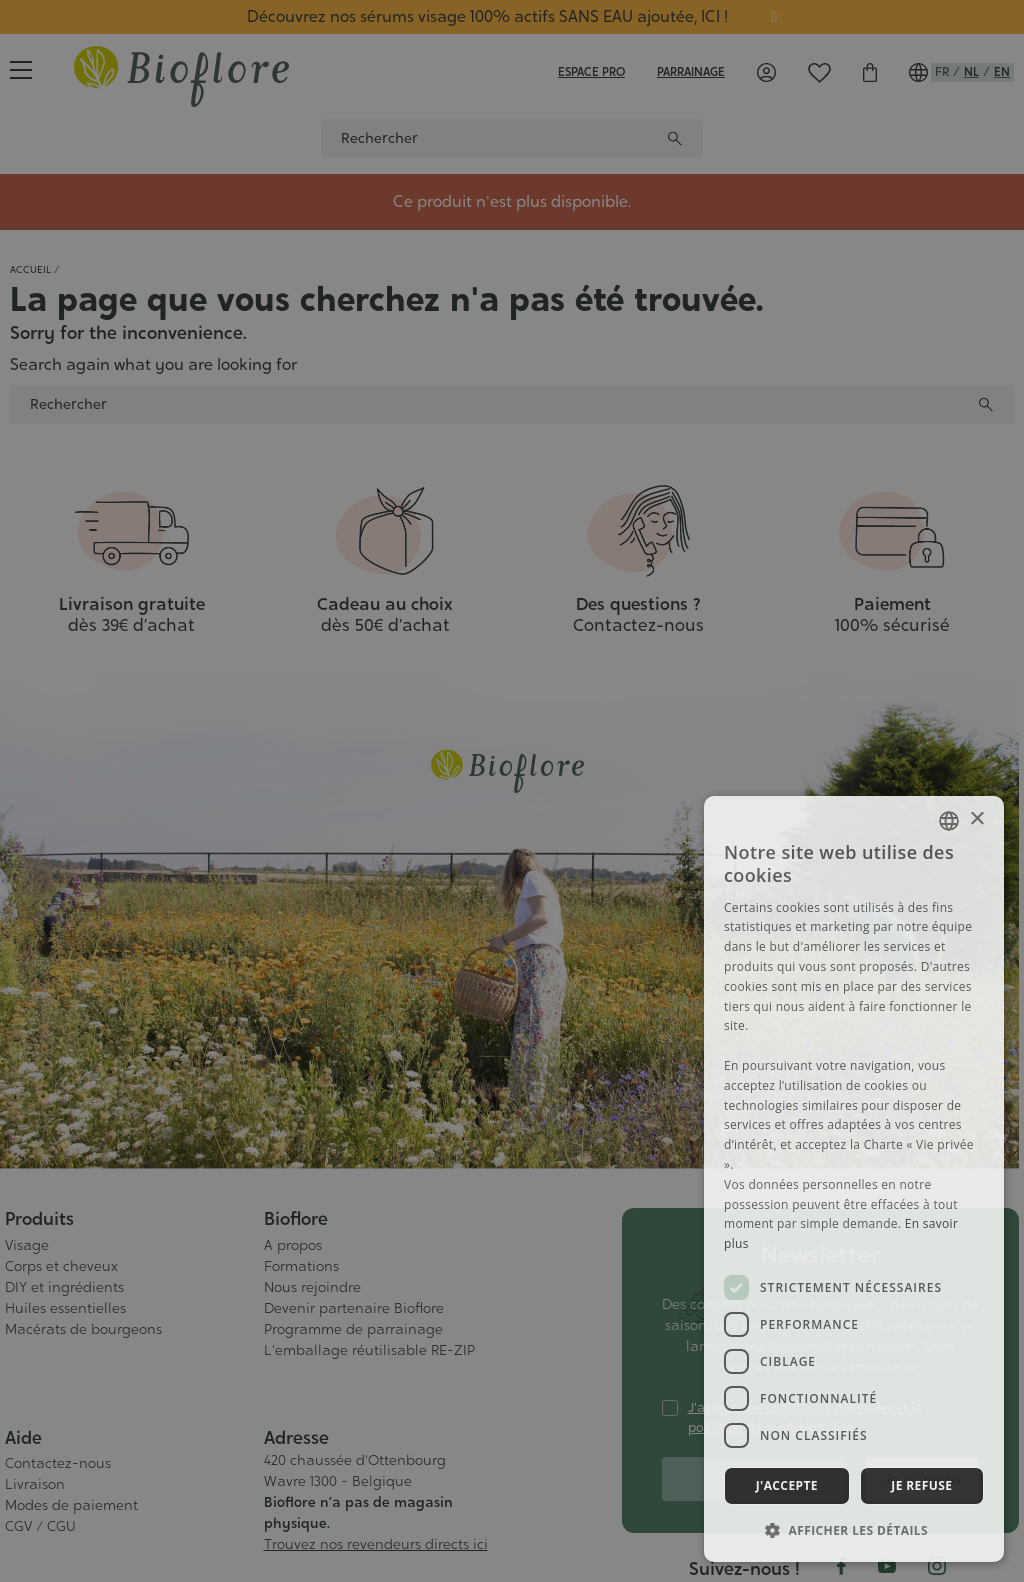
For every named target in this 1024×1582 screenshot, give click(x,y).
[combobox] (949, 821)
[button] (854, 1530)
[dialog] (854, 1179)
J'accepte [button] (787, 1485)
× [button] (976, 819)
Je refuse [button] (921, 1485)
